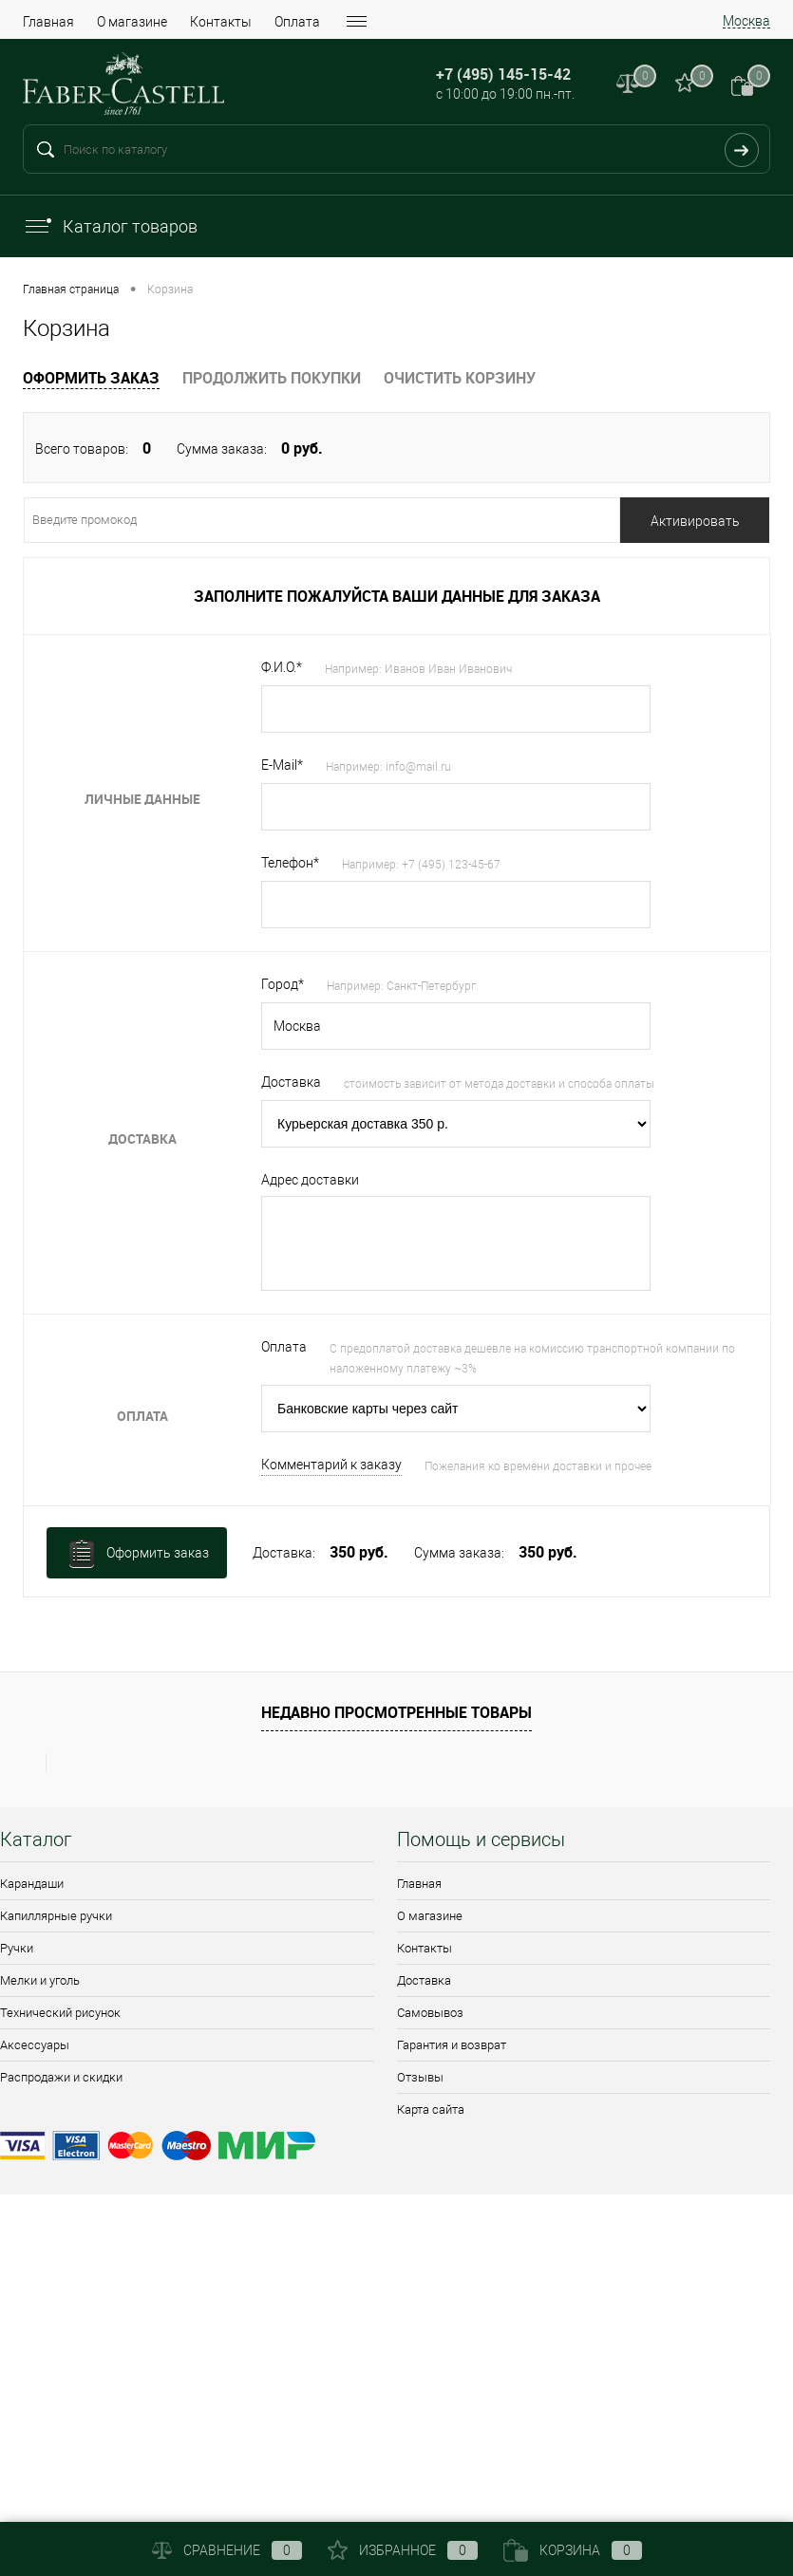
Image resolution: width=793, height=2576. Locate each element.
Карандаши (32, 1883)
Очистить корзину (460, 378)
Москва (746, 20)
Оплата (297, 21)
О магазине (132, 21)
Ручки (16, 1948)
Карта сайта (430, 2109)
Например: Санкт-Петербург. (403, 986)
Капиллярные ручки (56, 1916)
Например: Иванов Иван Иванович (418, 669)
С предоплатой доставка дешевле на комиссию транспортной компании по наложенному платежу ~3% (532, 1358)
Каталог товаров (110, 226)
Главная (48, 21)
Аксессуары (34, 2045)
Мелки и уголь (40, 1980)
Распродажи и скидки (61, 2077)
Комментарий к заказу (331, 1464)
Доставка (424, 1980)
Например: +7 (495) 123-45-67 (421, 864)
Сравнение (227, 2550)
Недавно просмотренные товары (396, 1712)
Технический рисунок (60, 2013)
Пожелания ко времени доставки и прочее (538, 1466)
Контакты (221, 21)
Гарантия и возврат (451, 2045)
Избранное (403, 2550)
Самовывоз (430, 2013)
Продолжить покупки (271, 378)
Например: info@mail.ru (388, 767)
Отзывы (420, 2077)
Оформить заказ (91, 378)
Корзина (572, 2550)
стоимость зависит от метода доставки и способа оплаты (499, 1084)
